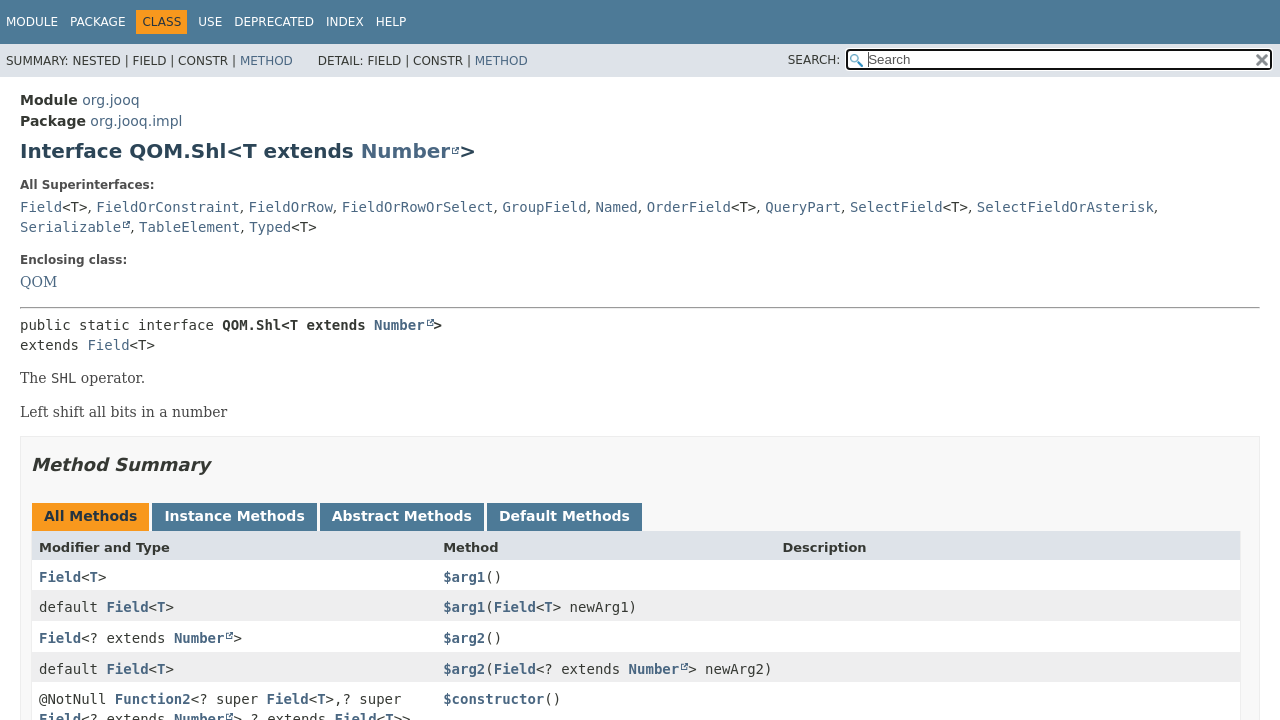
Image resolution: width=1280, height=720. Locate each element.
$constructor (493, 699)
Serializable (70, 227)
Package (97, 22)
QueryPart (803, 207)
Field (41, 207)
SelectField (896, 207)
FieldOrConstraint (167, 207)
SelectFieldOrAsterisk (1065, 207)
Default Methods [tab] (564, 516)
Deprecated (274, 22)
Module (32, 22)
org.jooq (110, 100)
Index (345, 22)
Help (391, 22)
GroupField (544, 207)
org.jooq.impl (136, 121)
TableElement (189, 227)
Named (617, 207)
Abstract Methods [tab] (402, 516)
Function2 (153, 699)
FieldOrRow (291, 207)
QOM (38, 282)
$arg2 (464, 638)
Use (210, 22)
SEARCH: (814, 60)
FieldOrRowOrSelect (418, 207)
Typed (270, 227)
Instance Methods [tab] (234, 516)
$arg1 (464, 577)
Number (406, 151)
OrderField (689, 207)
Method (266, 61)
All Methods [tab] (90, 516)
